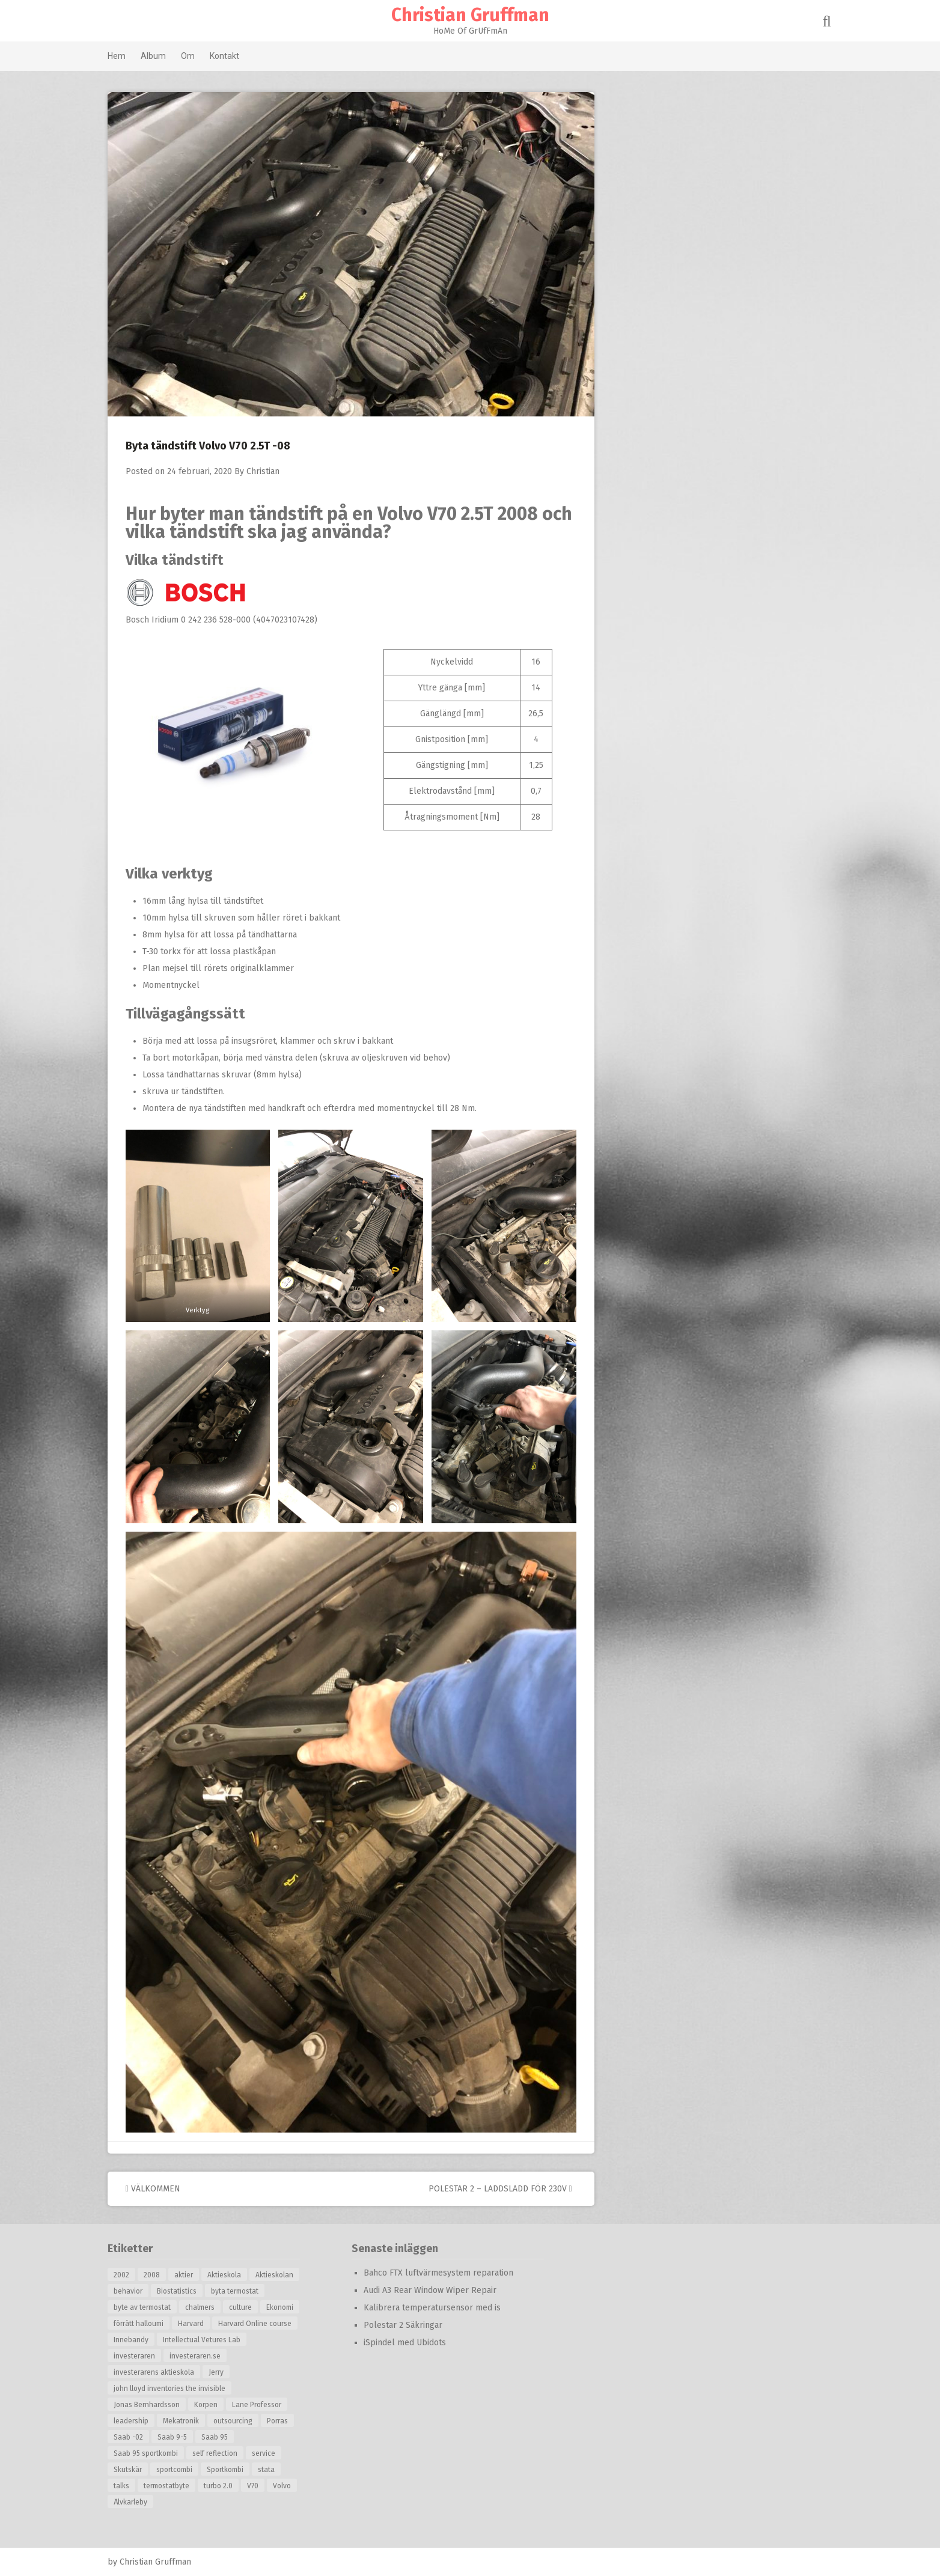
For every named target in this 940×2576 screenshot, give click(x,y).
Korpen (225, 2405)
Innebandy (150, 2340)
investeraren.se (214, 2356)
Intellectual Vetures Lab (221, 2340)
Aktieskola (243, 2275)
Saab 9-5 (191, 2437)
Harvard (210, 2323)
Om (207, 56)
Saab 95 (234, 2437)
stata (285, 2469)
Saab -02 (147, 2437)
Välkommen (172, 2189)
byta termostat (254, 2291)
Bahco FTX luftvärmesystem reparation (458, 2273)
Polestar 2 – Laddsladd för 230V (519, 2189)
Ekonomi (299, 2307)
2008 (171, 2275)
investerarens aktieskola (173, 2372)
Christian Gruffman (470, 15)
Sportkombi (244, 2469)
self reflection (234, 2453)
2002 (140, 2275)
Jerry (235, 2372)
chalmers (219, 2307)
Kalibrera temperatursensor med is (451, 2308)
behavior (147, 2291)
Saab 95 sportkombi (165, 2453)
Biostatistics (196, 2291)
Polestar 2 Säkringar (422, 2325)
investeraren (153, 2356)
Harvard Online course (274, 2323)
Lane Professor (276, 2405)
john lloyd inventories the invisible (189, 2388)
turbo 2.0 (237, 2486)
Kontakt (243, 56)
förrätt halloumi (158, 2323)
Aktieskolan (294, 2275)
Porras (296, 2421)
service (283, 2453)
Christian (282, 471)
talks (140, 2486)
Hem (136, 56)
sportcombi (193, 2469)
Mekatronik (200, 2421)
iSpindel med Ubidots (424, 2342)
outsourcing (252, 2421)
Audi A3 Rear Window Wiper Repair (449, 2290)
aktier (203, 2275)
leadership (150, 2421)
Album (172, 56)
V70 (272, 2486)
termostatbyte (186, 2486)
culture (259, 2307)
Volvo (301, 2486)
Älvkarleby (149, 2502)
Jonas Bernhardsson (166, 2405)
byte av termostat (161, 2307)
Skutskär (147, 2469)
